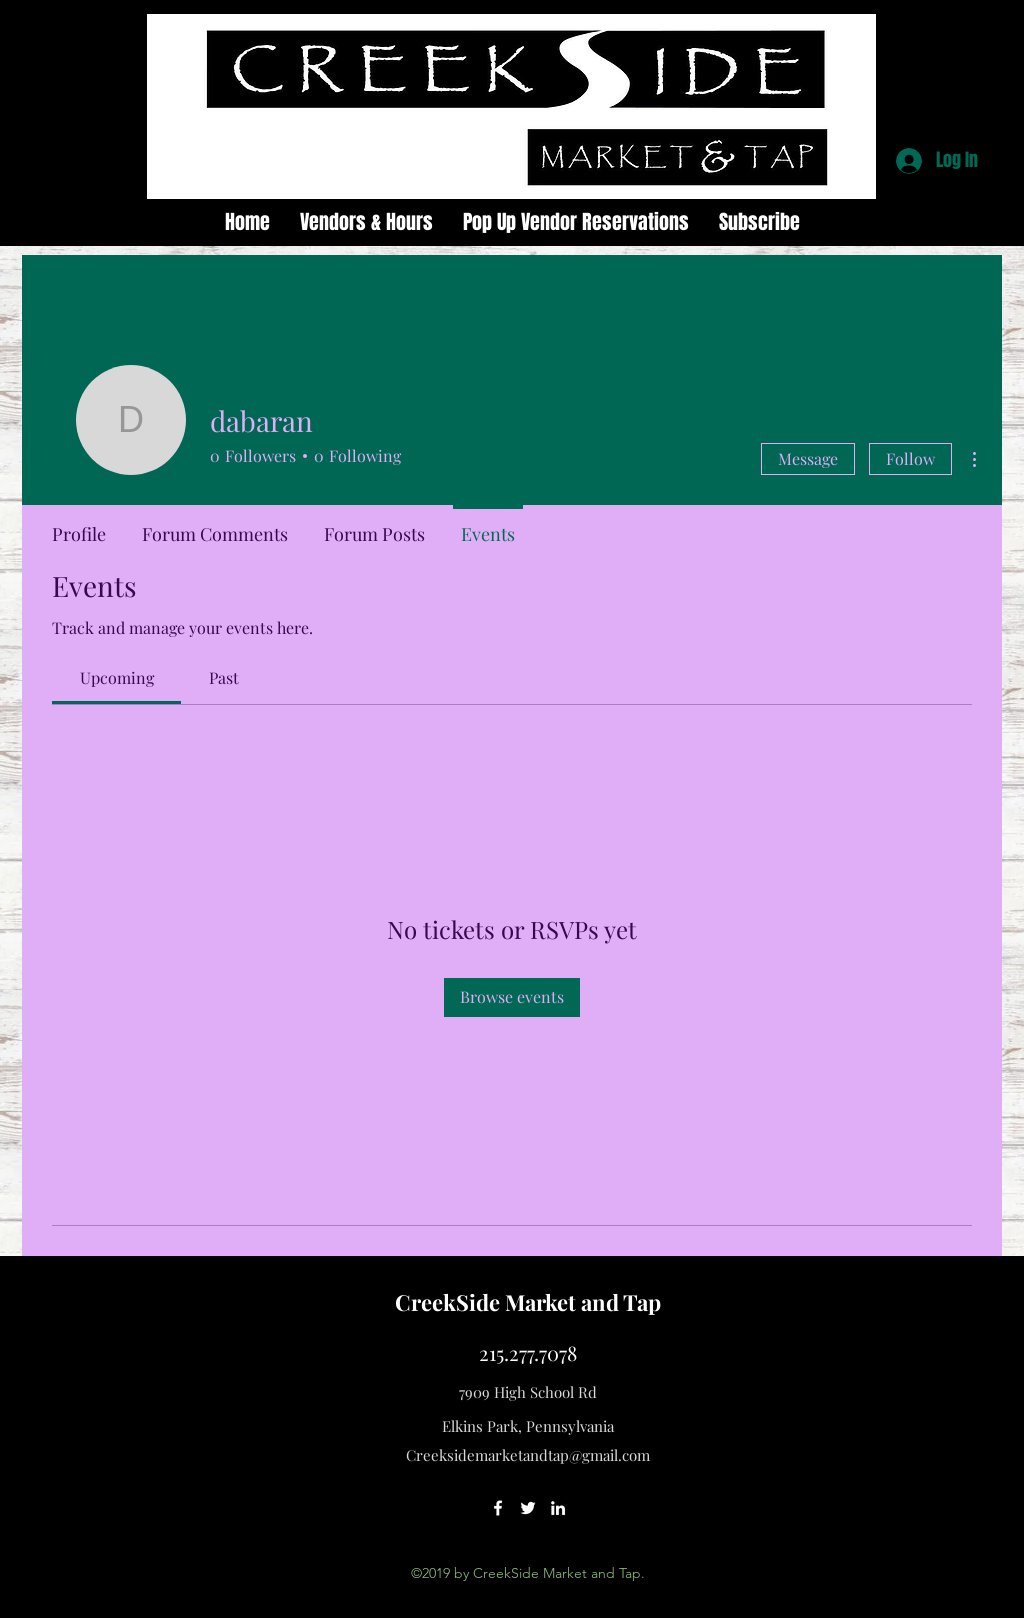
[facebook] (498, 1508)
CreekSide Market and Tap (528, 1302)
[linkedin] (558, 1508)
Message (808, 458)
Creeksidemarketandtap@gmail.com (528, 1455)
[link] (117, 677)
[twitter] (528, 1508)
